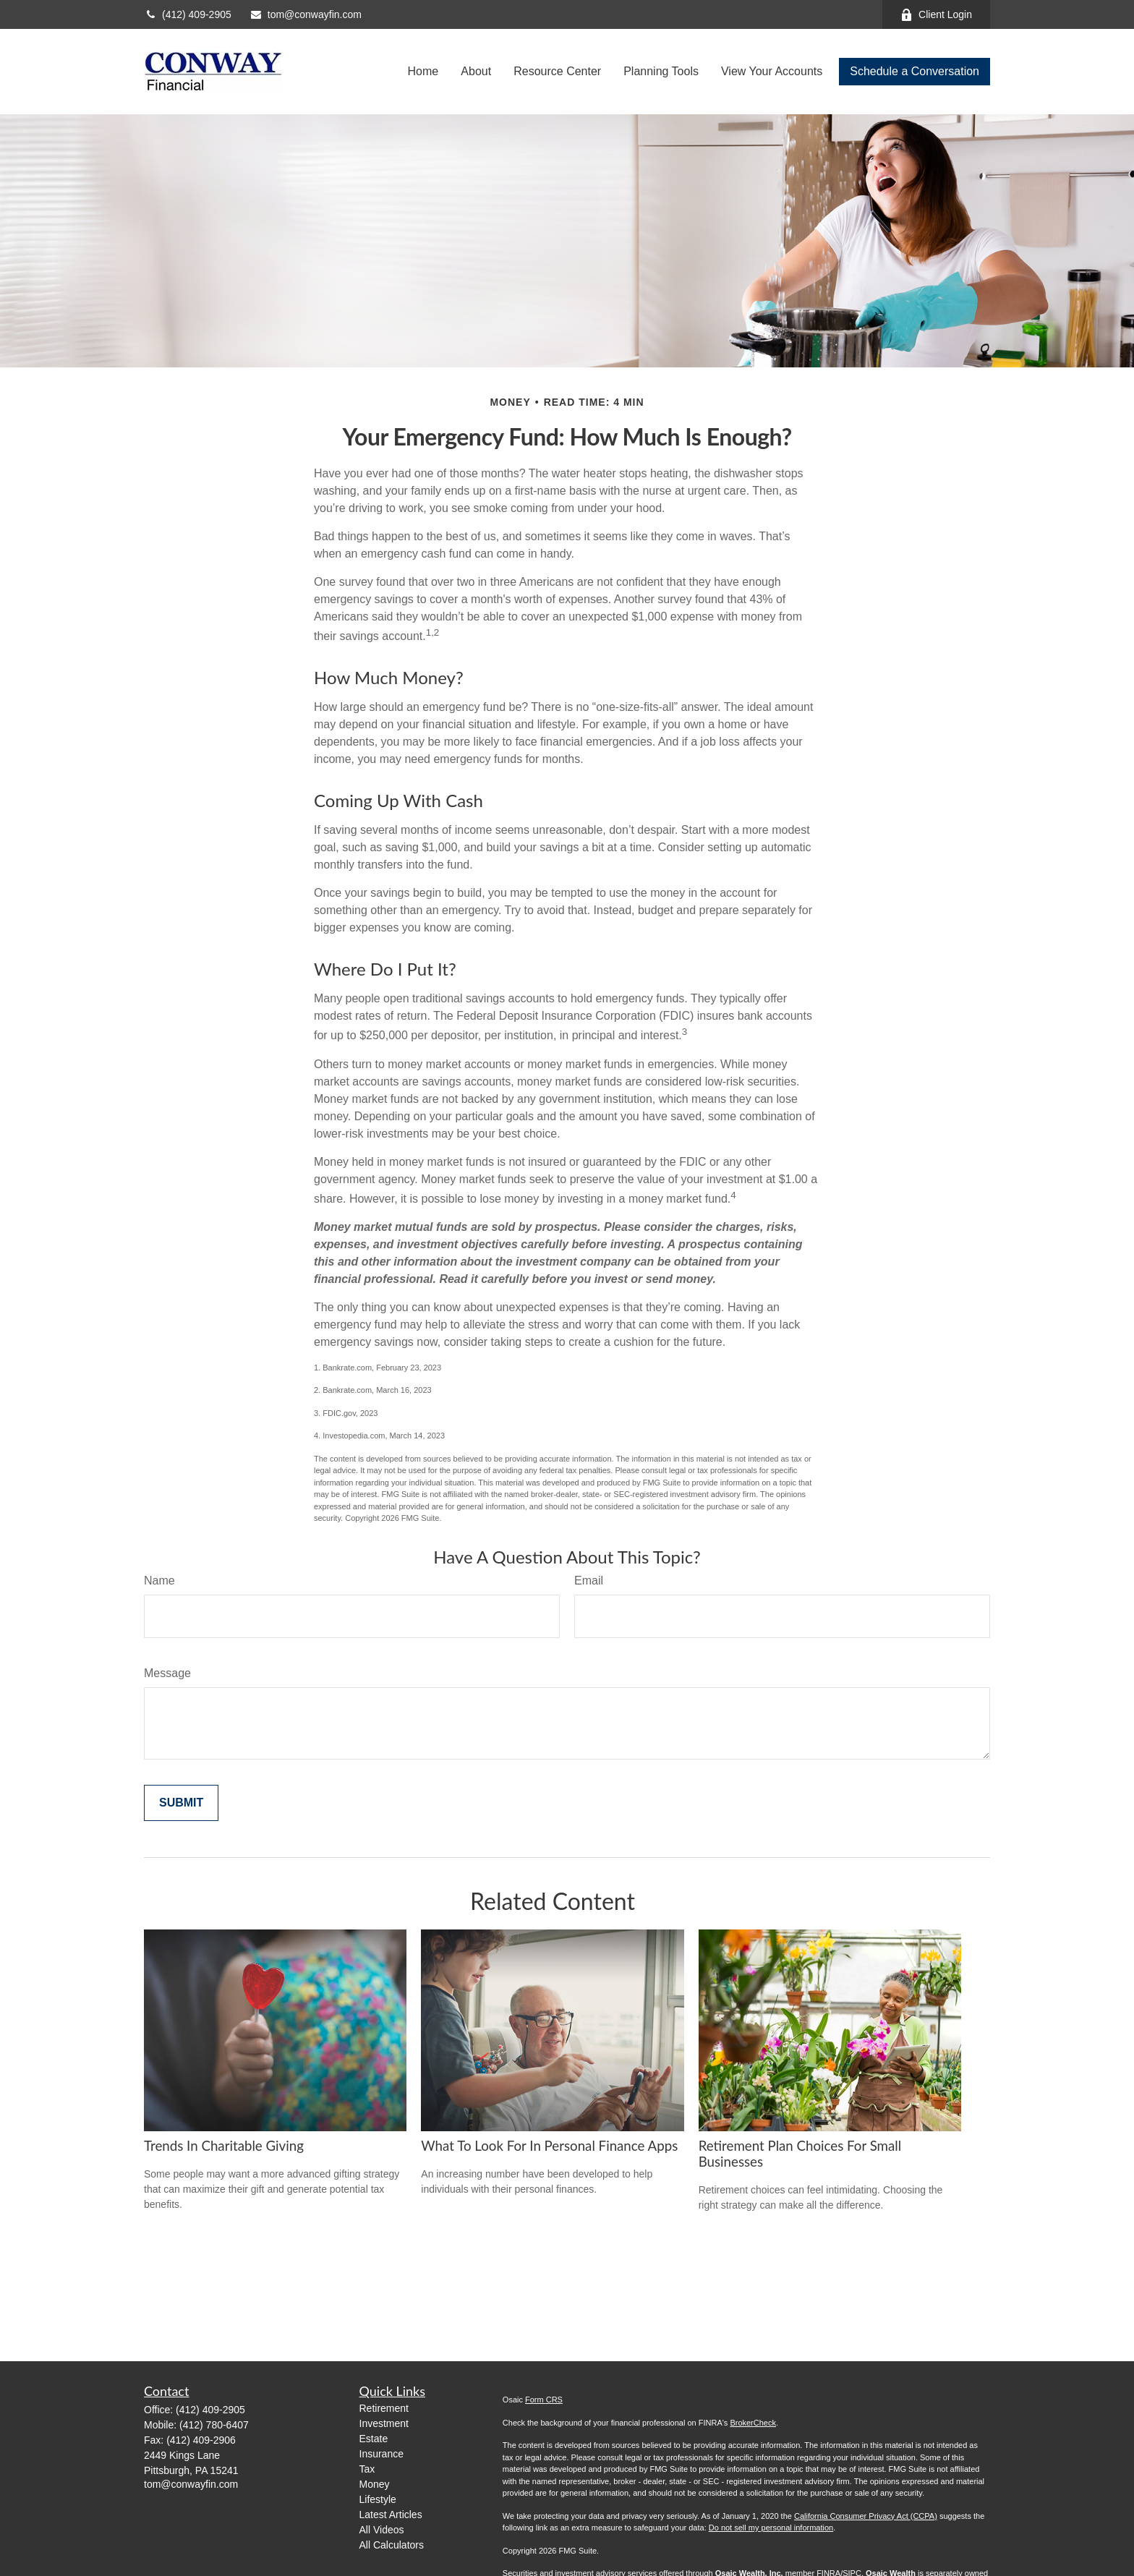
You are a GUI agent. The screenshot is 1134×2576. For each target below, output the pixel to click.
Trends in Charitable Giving (224, 2146)
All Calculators (391, 2545)
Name (159, 1580)
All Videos (381, 2530)
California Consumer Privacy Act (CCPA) (865, 2516)
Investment (384, 2423)
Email (588, 1580)
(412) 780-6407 (214, 2425)
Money (374, 2484)
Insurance (381, 2454)
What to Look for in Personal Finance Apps (549, 2146)
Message (167, 1673)
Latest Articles (390, 2514)
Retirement (384, 2408)
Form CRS (544, 2399)
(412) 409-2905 (187, 14)
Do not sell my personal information (771, 2527)
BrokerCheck (753, 2422)
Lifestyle (377, 2499)
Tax (367, 2469)
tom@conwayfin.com (306, 14)
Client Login (936, 15)
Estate (373, 2438)
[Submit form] (181, 1803)
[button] (423, 72)
